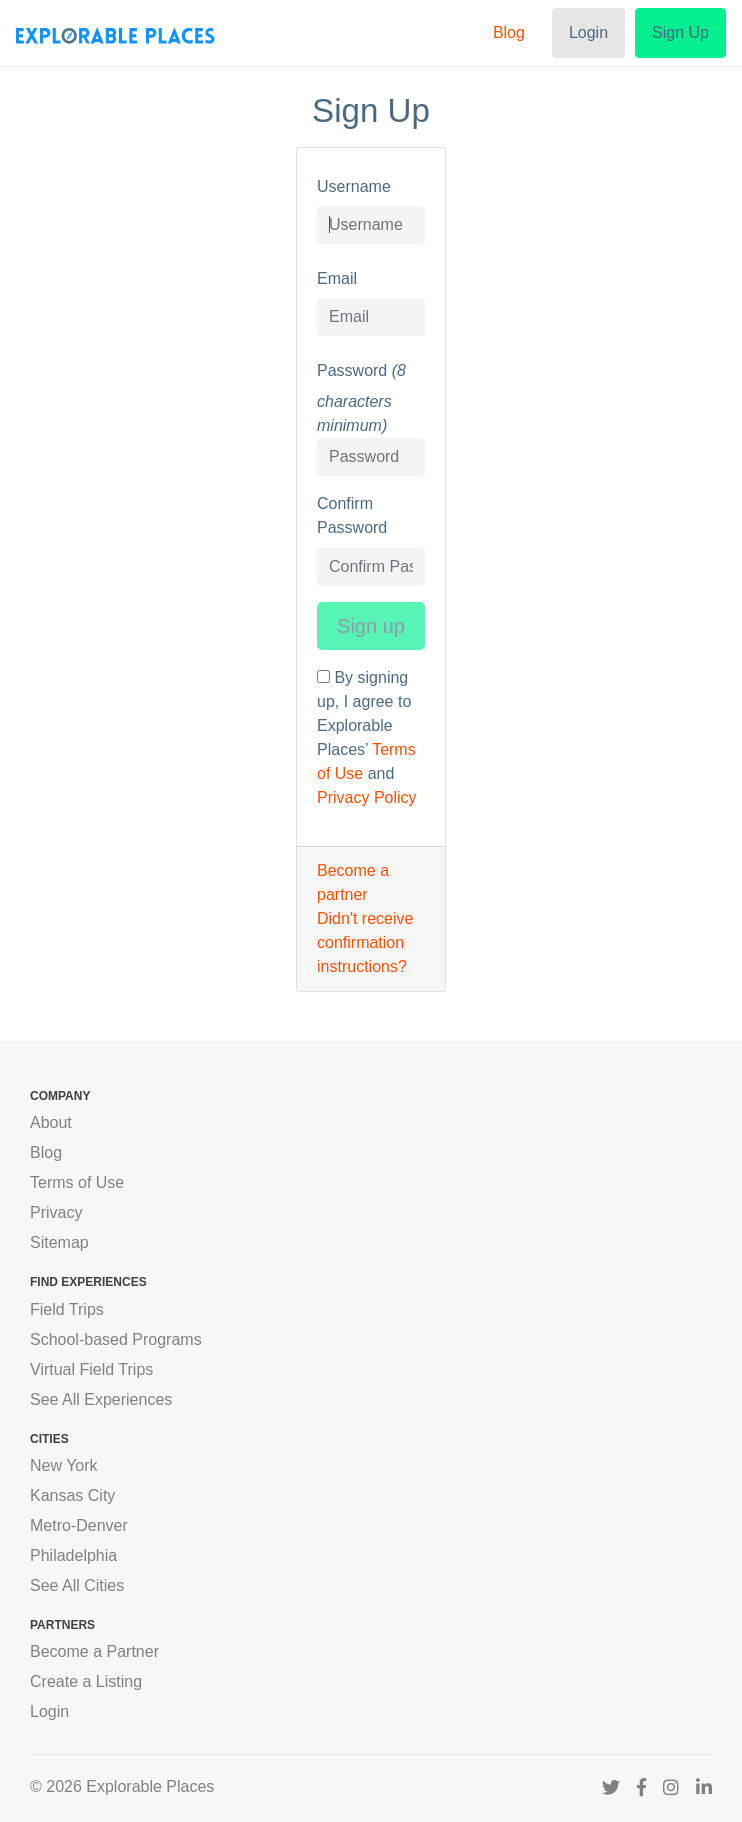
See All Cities (77, 1585)
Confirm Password (352, 515)
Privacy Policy (367, 797)
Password (352, 370)
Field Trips (67, 1309)
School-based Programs (116, 1339)
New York (64, 1465)
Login (588, 32)
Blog (509, 32)
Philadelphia (73, 1555)
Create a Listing (86, 1681)
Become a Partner (94, 1651)
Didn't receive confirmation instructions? (365, 942)
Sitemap (59, 1242)
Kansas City (72, 1495)
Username (354, 186)
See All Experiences (101, 1399)
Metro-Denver (79, 1525)
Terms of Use (77, 1182)
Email (337, 278)
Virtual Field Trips (91, 1369)
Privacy (56, 1212)
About (51, 1122)
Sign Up (680, 32)
